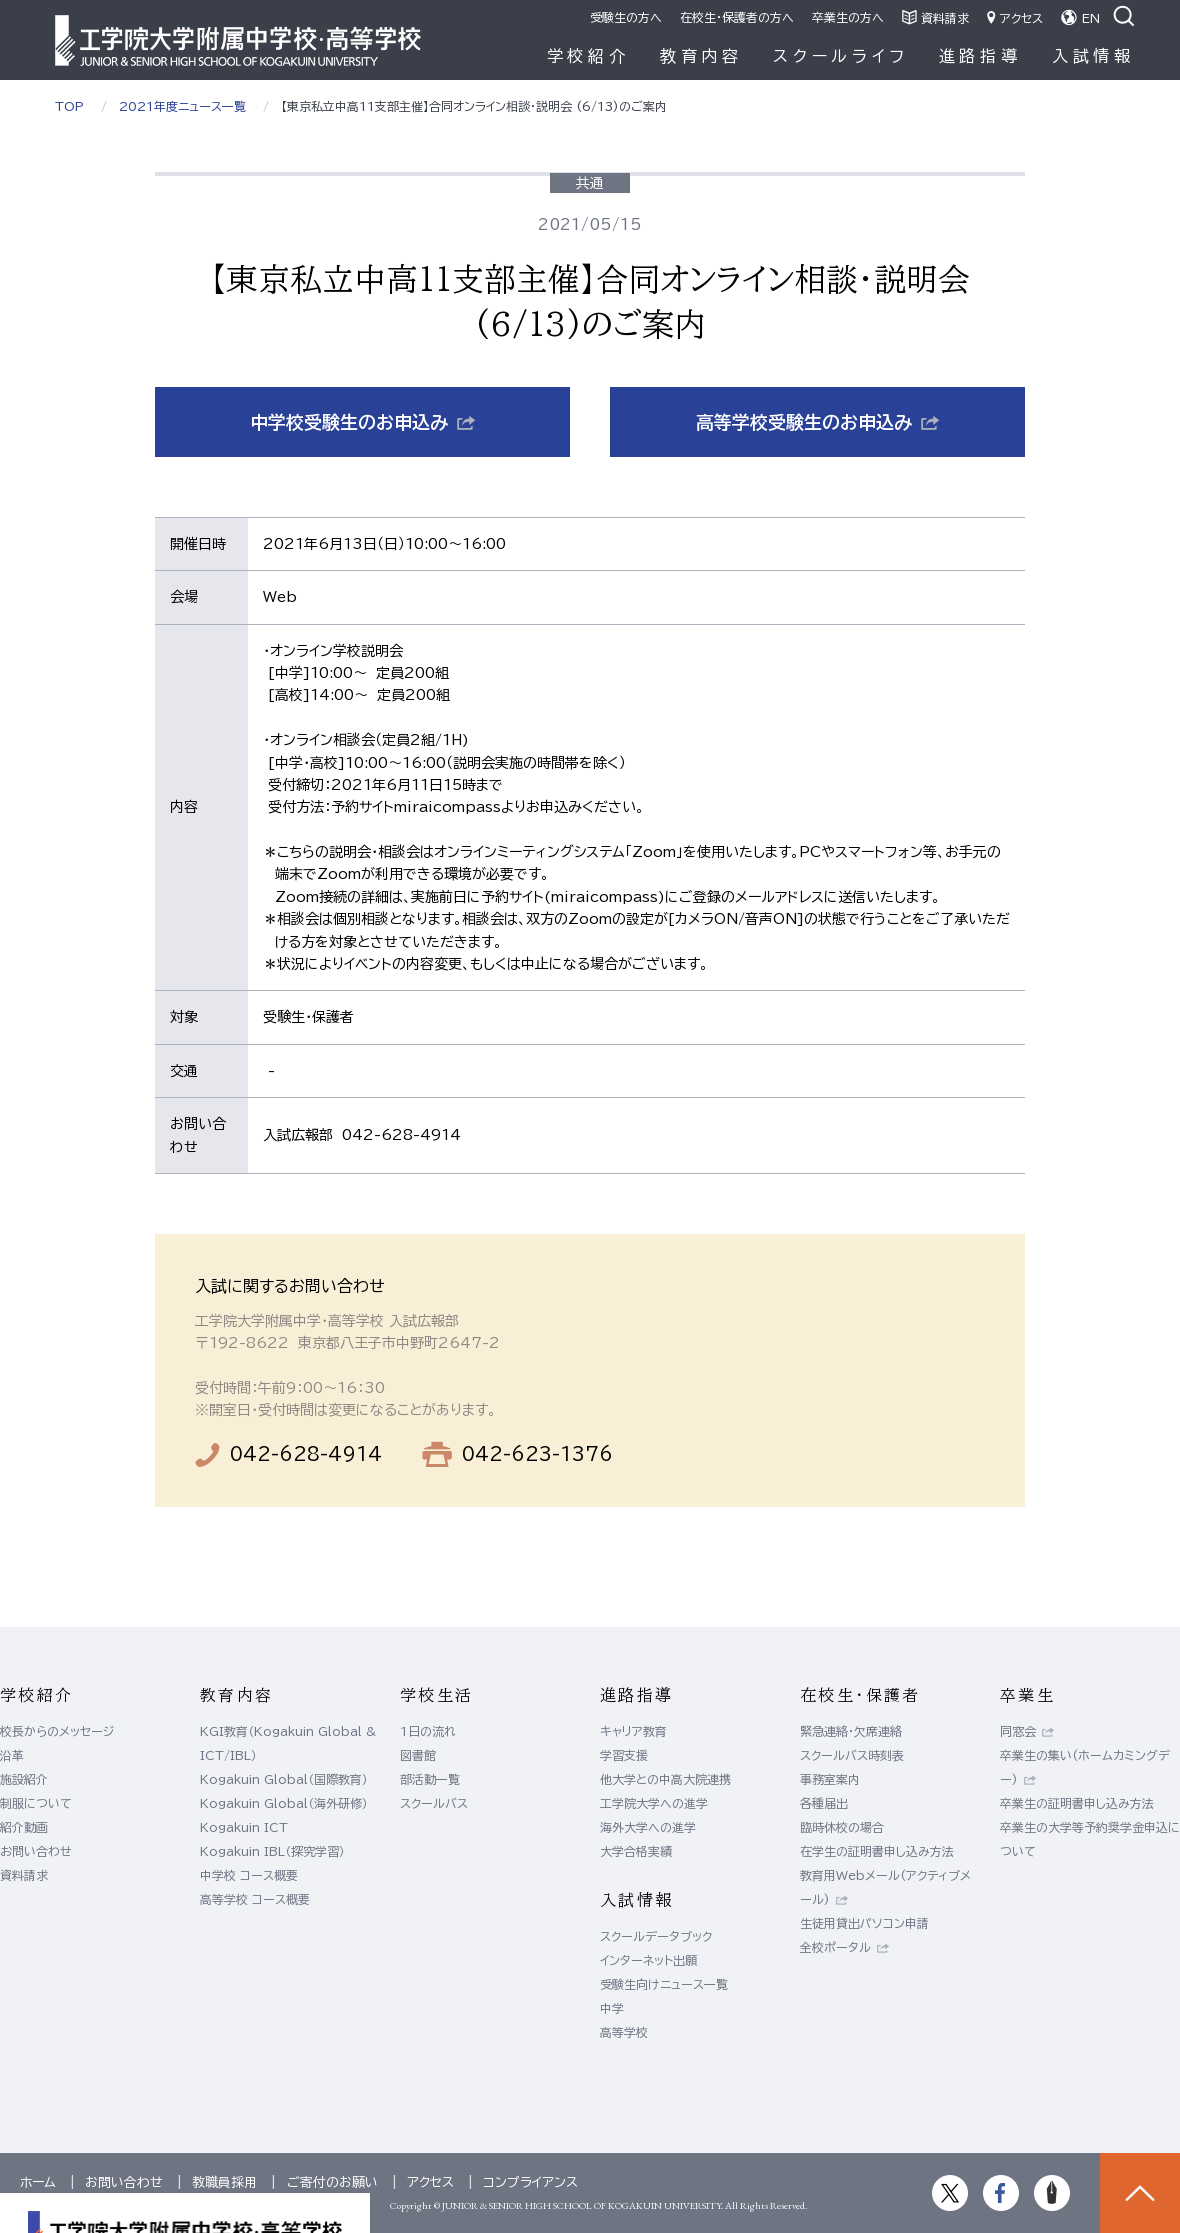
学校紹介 (588, 56)
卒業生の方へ (848, 17)
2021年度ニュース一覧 (182, 106)
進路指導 (980, 56)
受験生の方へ (626, 17)
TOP (69, 106)
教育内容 (701, 56)
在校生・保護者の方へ (737, 17)
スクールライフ (841, 56)
